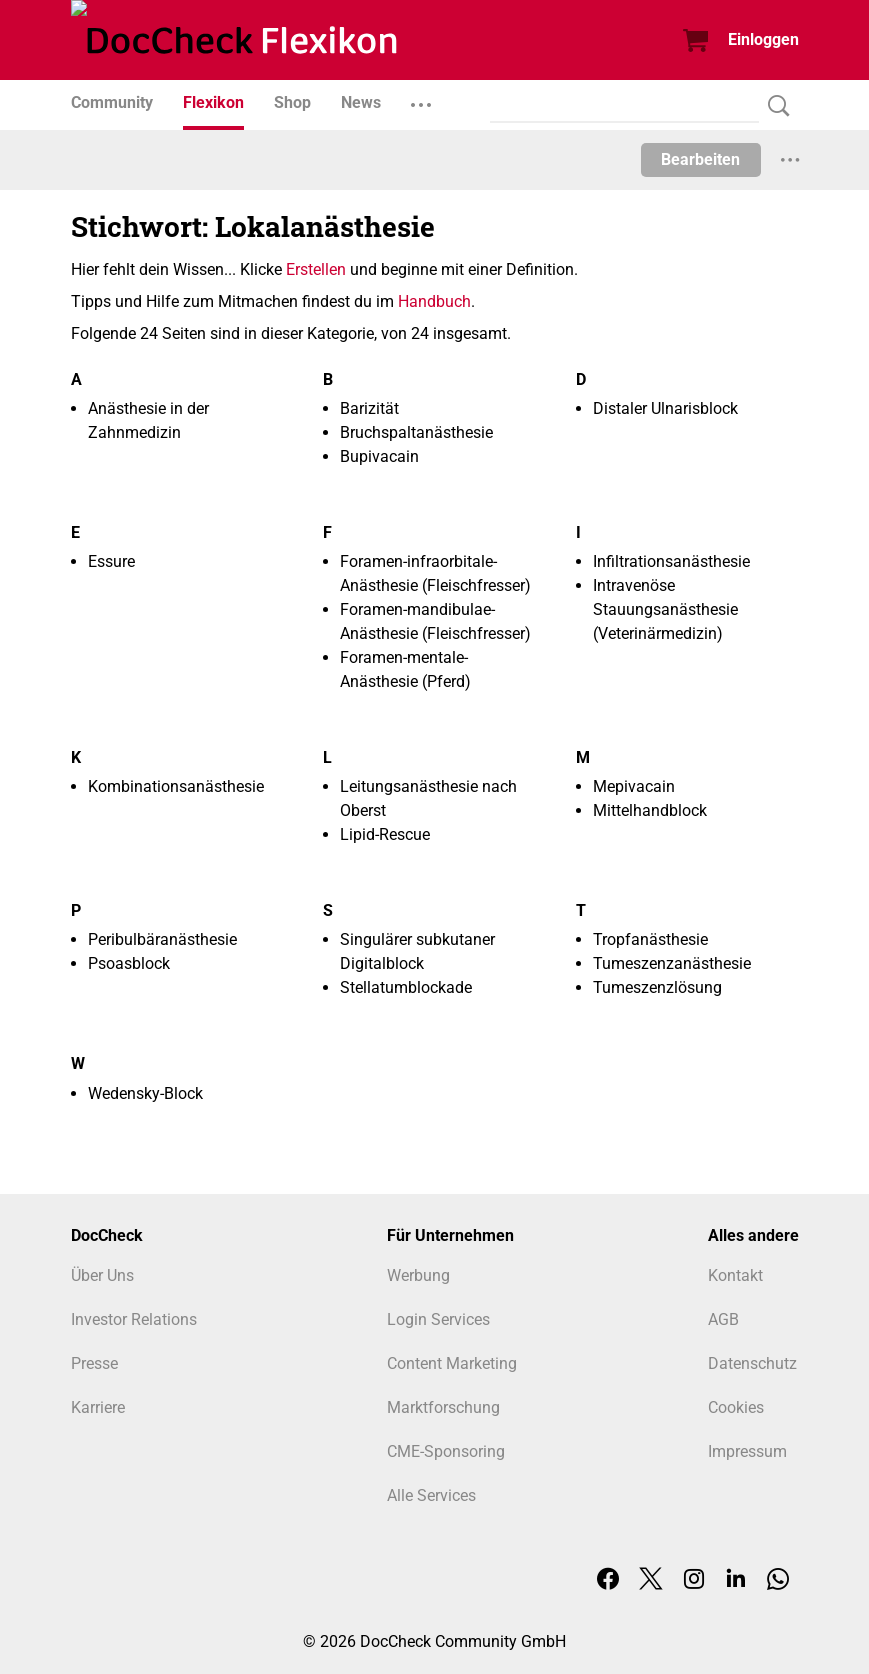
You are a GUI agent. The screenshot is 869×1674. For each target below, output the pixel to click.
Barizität (369, 408)
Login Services (438, 1319)
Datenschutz (752, 1363)
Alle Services (431, 1495)
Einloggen (763, 39)
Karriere (98, 1407)
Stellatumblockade (406, 987)
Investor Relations (134, 1319)
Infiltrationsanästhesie (671, 561)
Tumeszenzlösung (657, 987)
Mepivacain (634, 786)
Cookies (736, 1407)
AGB (723, 1319)
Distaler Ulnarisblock (665, 408)
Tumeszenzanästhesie (672, 963)
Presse (94, 1363)
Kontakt (735, 1275)
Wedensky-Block (145, 1093)
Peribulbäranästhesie (162, 939)
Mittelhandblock (650, 810)
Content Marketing (452, 1363)
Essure (111, 561)
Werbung (418, 1275)
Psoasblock (129, 963)
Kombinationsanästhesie (176, 786)
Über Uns (102, 1275)
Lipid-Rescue (385, 834)
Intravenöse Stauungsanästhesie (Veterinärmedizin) (665, 609)
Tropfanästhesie (650, 939)
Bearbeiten (700, 159)
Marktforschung (443, 1407)
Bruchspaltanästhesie (416, 432)
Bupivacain (379, 456)
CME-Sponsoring (446, 1451)
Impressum (747, 1451)
